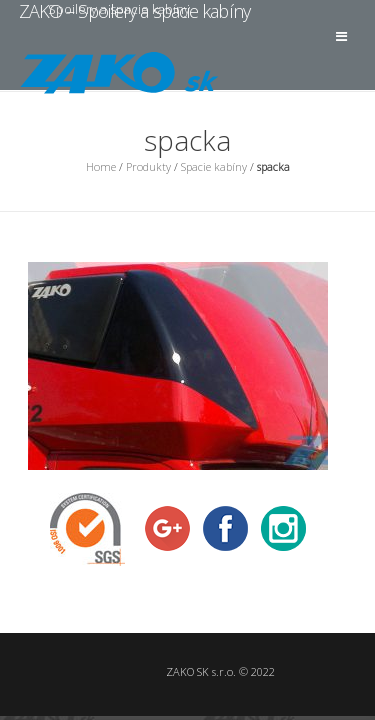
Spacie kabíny (214, 166)
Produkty (148, 166)
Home (101, 166)
